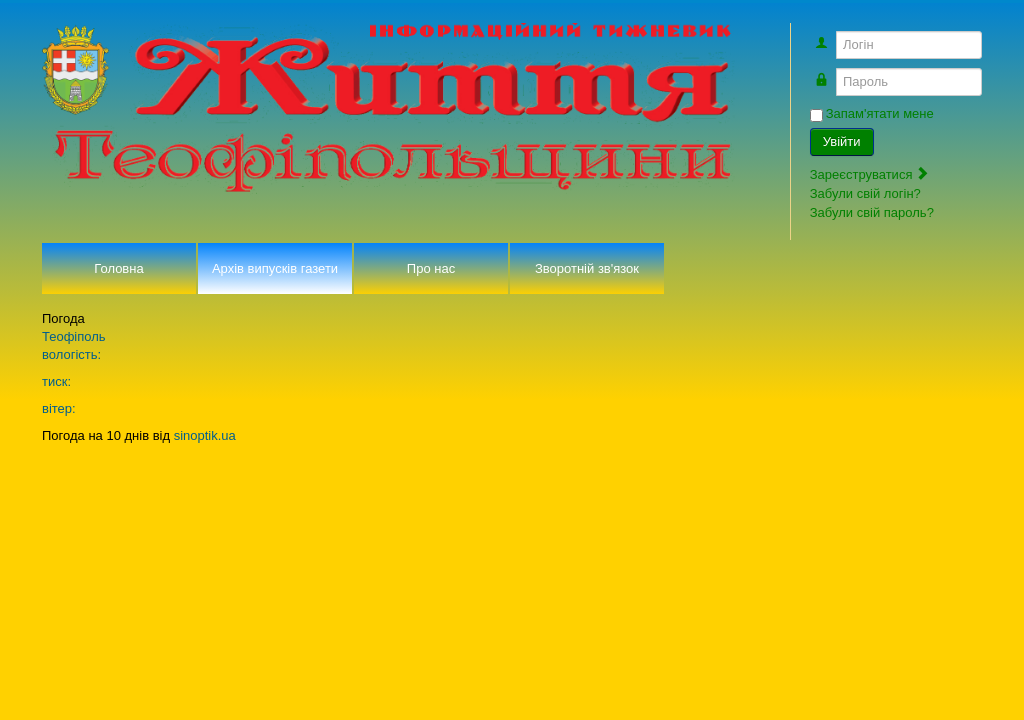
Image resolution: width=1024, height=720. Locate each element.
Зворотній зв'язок (587, 268)
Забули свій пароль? (872, 212)
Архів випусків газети (275, 268)
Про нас (431, 268)
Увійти (842, 141)
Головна (118, 268)
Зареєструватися (870, 174)
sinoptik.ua (205, 435)
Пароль (832, 72)
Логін (832, 35)
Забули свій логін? (865, 193)
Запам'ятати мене (880, 113)
